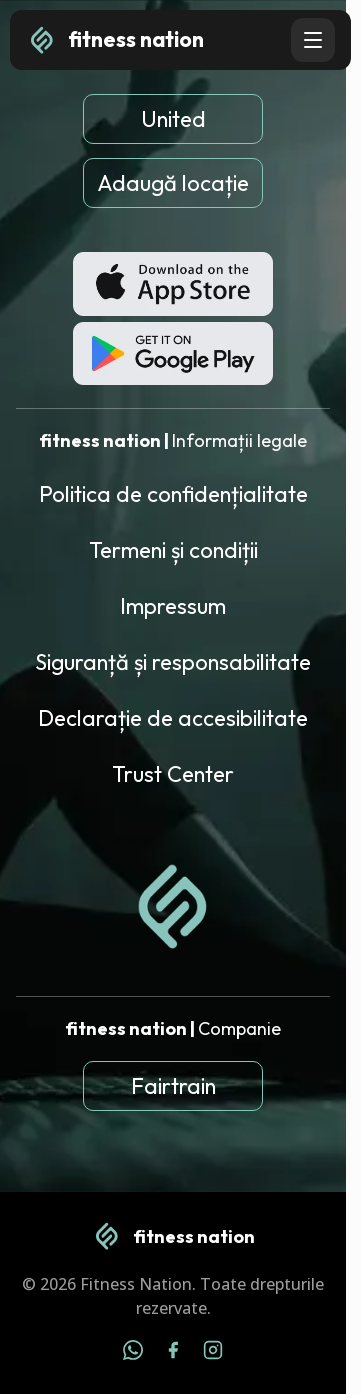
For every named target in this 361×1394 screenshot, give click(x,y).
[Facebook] (173, 1353)
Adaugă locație (173, 183)
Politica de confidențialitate (173, 494)
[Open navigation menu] (313, 40)
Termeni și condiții (173, 550)
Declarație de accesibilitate (173, 718)
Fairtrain (173, 1086)
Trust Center (173, 774)
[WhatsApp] (133, 1353)
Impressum (173, 606)
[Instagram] (213, 1353)
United (173, 119)
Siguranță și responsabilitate (173, 662)
